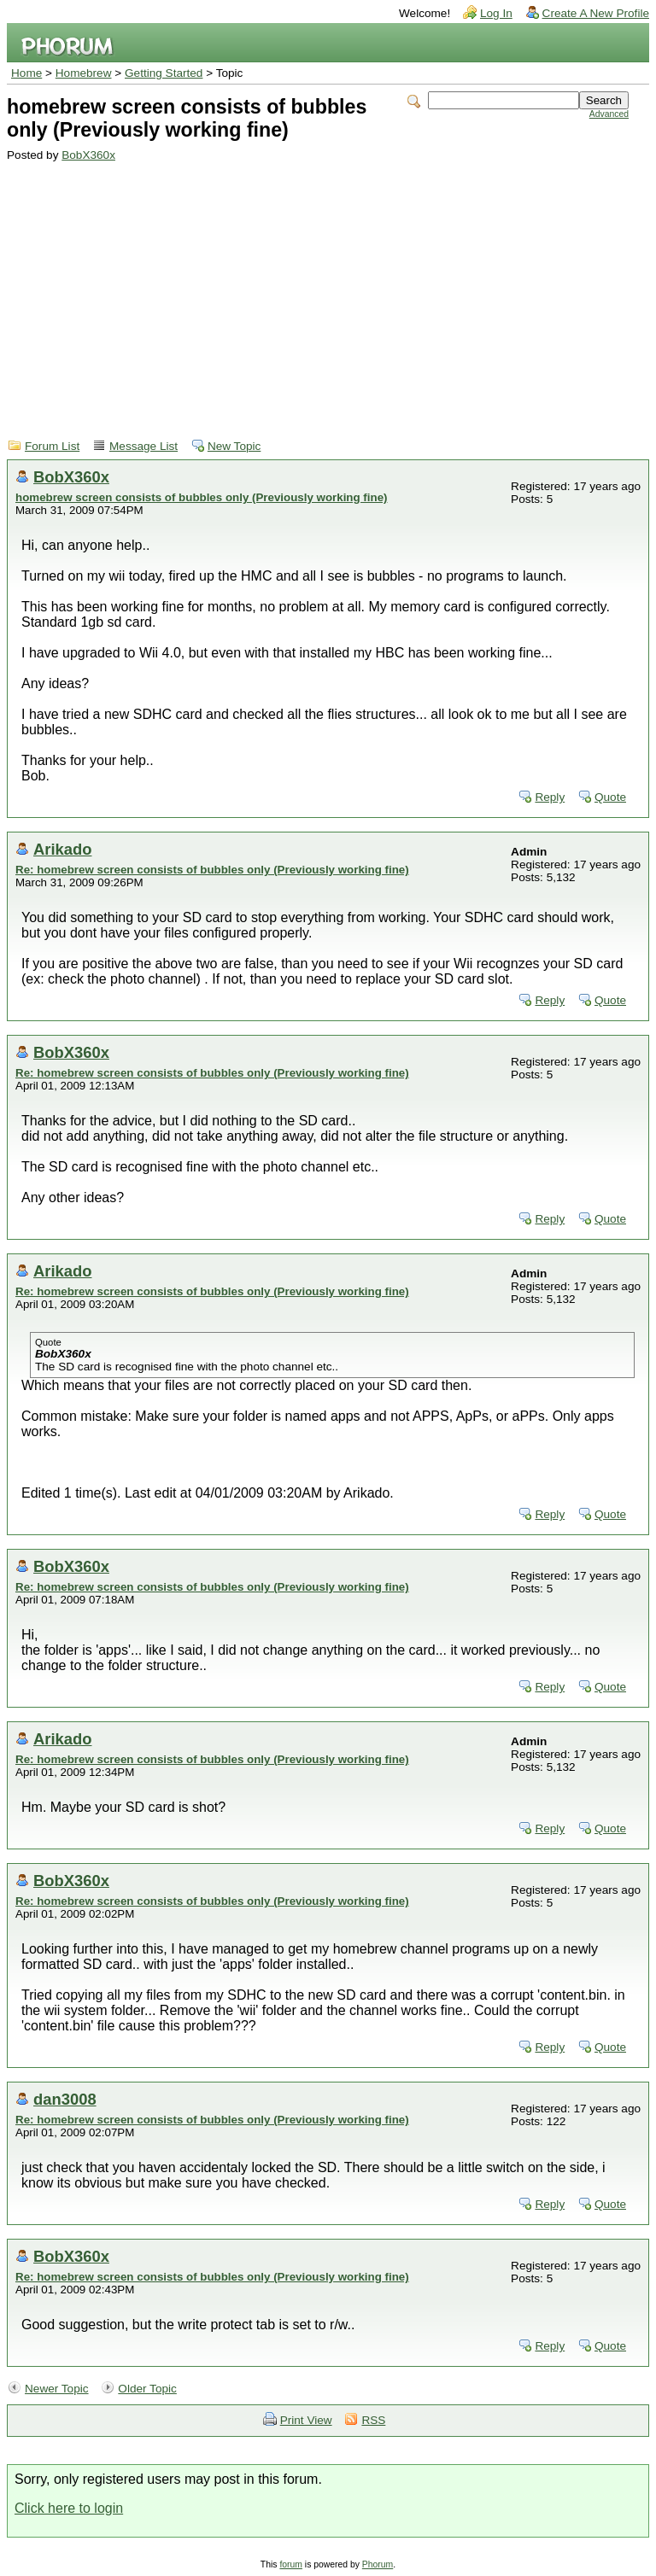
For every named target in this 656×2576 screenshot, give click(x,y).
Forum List (52, 446)
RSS (373, 2420)
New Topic (234, 446)
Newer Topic (57, 2388)
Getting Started (163, 73)
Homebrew (84, 73)
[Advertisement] (318, 289)
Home (26, 73)
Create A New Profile (595, 13)
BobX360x (88, 155)
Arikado (62, 849)
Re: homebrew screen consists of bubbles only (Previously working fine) (212, 869)
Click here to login (69, 2508)
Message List (143, 446)
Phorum (377, 2564)
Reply (550, 797)
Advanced (609, 114)
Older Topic (147, 2388)
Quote (610, 797)
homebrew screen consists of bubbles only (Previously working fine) (201, 497)
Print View (306, 2420)
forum (290, 2564)
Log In (496, 13)
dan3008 (65, 2099)
